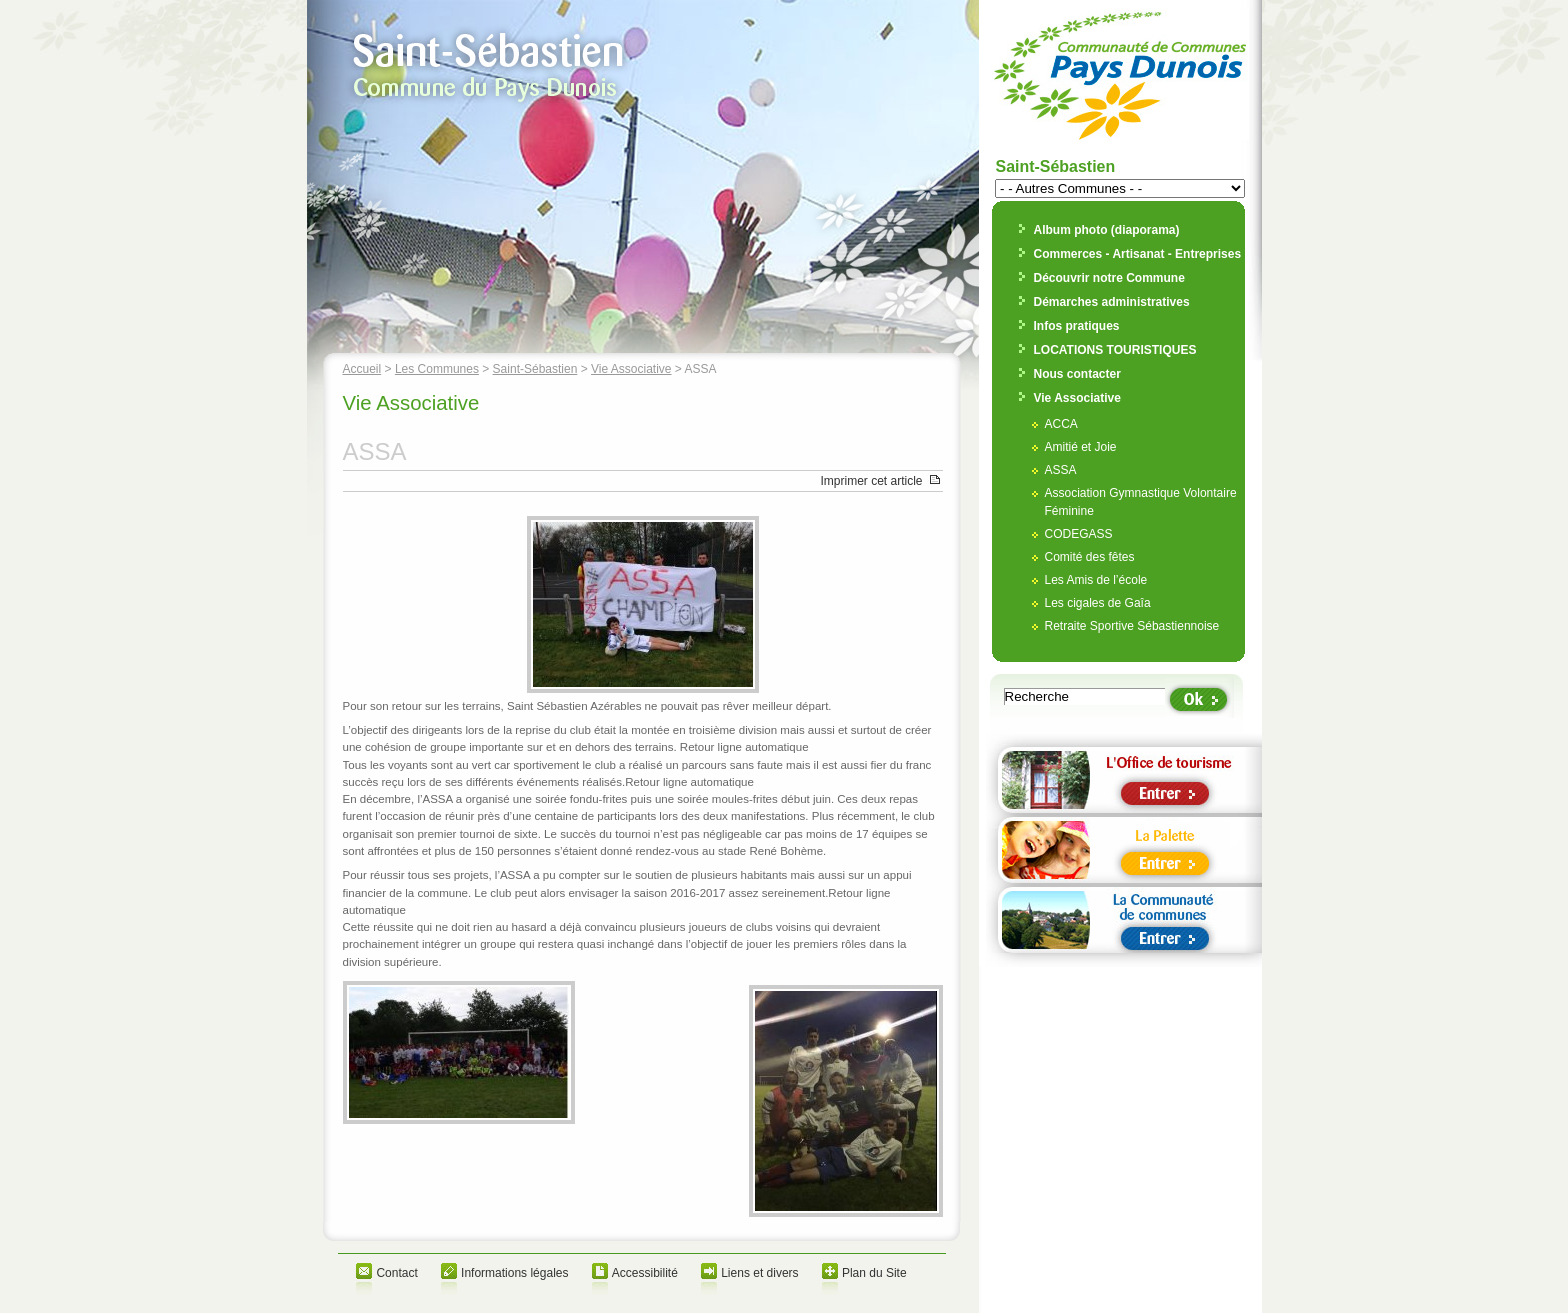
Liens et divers (759, 1273)
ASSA (1061, 470)
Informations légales (514, 1273)
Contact (396, 1273)
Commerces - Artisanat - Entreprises (1138, 254)
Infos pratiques (1077, 326)
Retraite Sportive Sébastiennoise (1132, 626)
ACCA (1061, 424)
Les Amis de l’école (1096, 580)
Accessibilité (645, 1273)
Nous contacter (1077, 374)
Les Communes (437, 369)
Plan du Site (874, 1273)
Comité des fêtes (1090, 557)
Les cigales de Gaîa (1098, 603)
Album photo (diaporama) (1107, 230)
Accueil (362, 369)
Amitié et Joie (1081, 447)
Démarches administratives (1112, 302)
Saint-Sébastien (535, 369)
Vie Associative (631, 369)
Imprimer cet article (871, 481)
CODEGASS (1079, 534)
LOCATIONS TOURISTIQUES (1115, 350)
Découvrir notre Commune (1109, 278)
